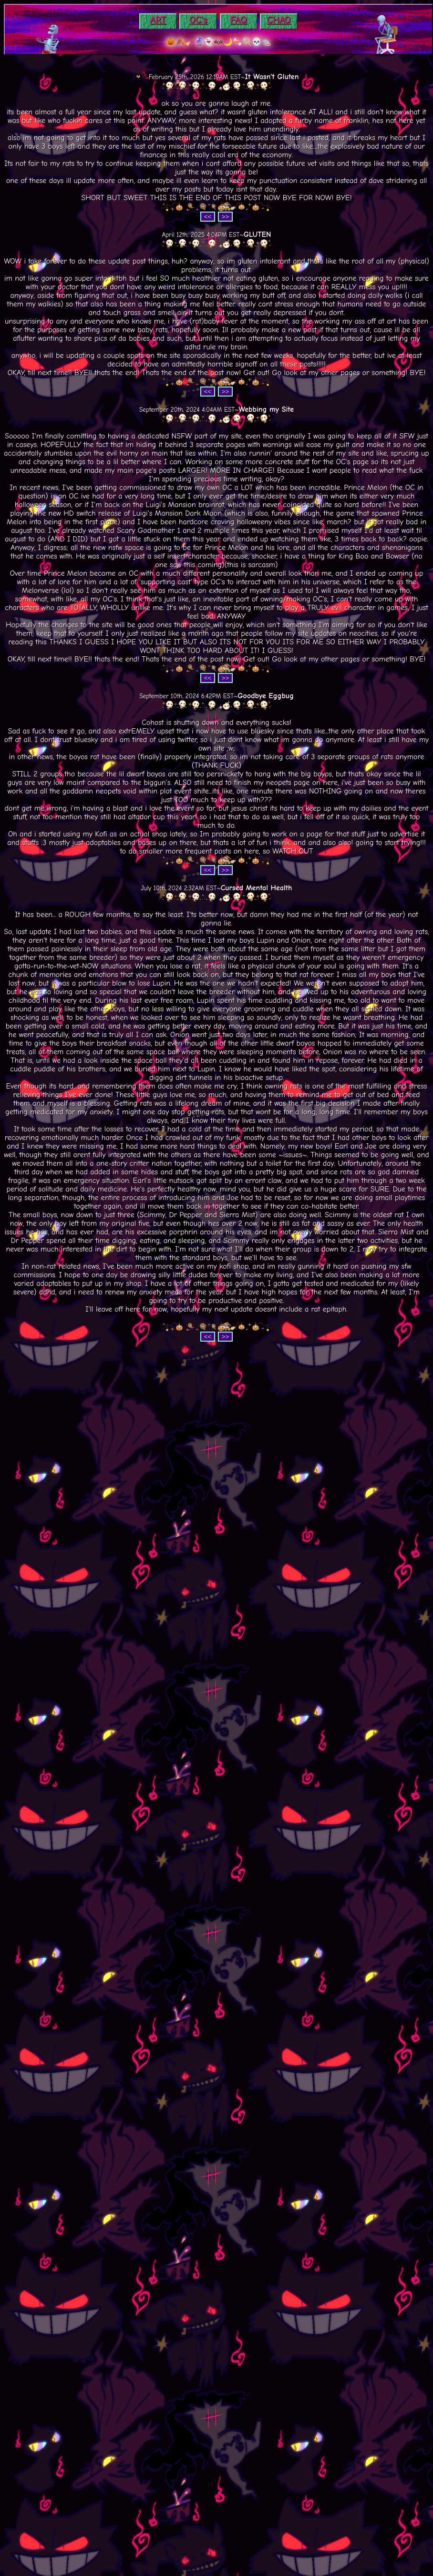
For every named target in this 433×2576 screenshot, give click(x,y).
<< (208, 216)
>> (225, 216)
